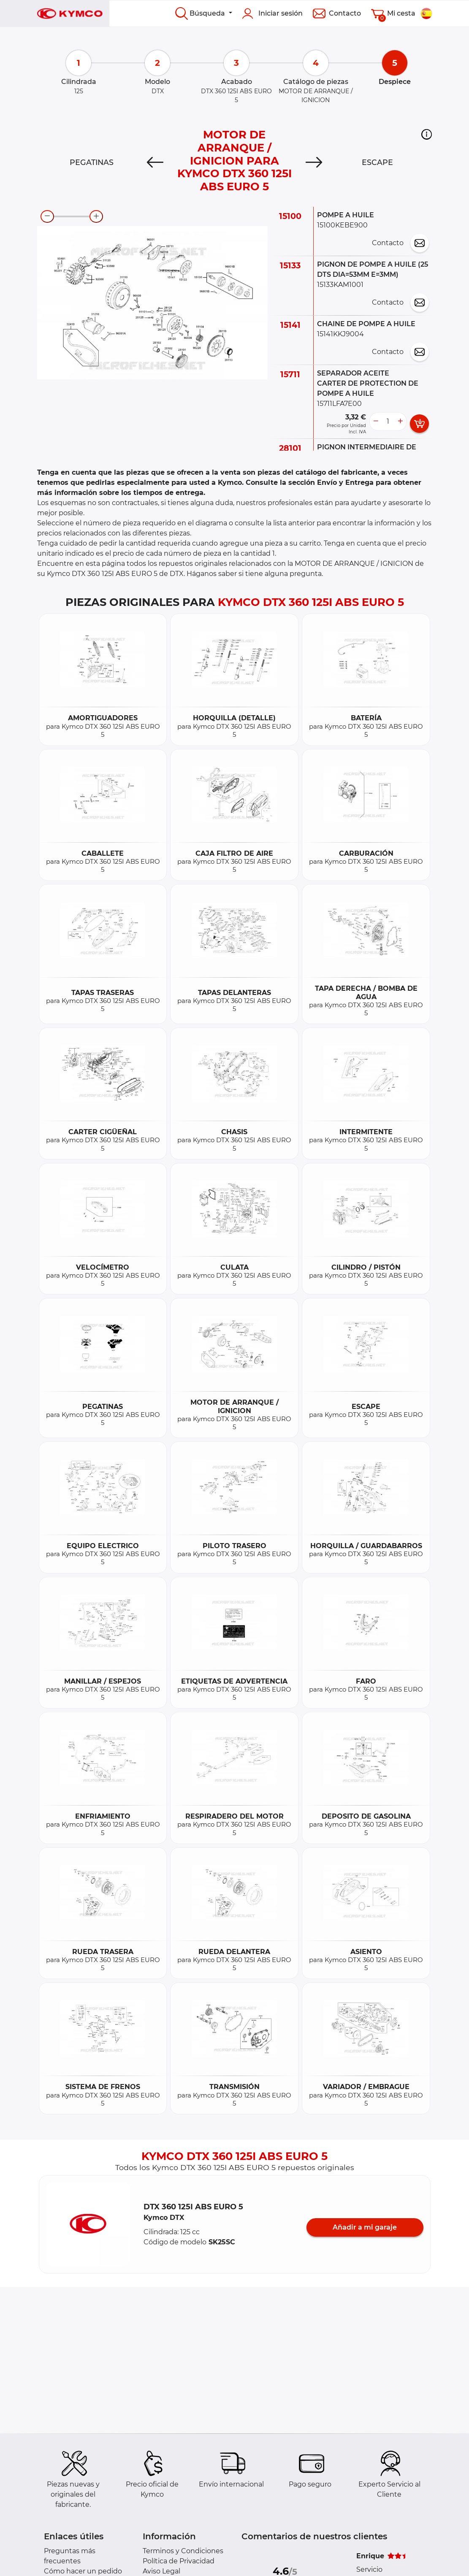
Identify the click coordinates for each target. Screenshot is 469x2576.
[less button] (375, 421)
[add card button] (419, 423)
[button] (426, 134)
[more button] (400, 421)
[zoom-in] (96, 216)
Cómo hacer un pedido (83, 2571)
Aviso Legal (161, 2571)
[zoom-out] (47, 216)
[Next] (314, 162)
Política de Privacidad (178, 2561)
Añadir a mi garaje (365, 2227)
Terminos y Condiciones (183, 2551)
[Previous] (155, 162)
